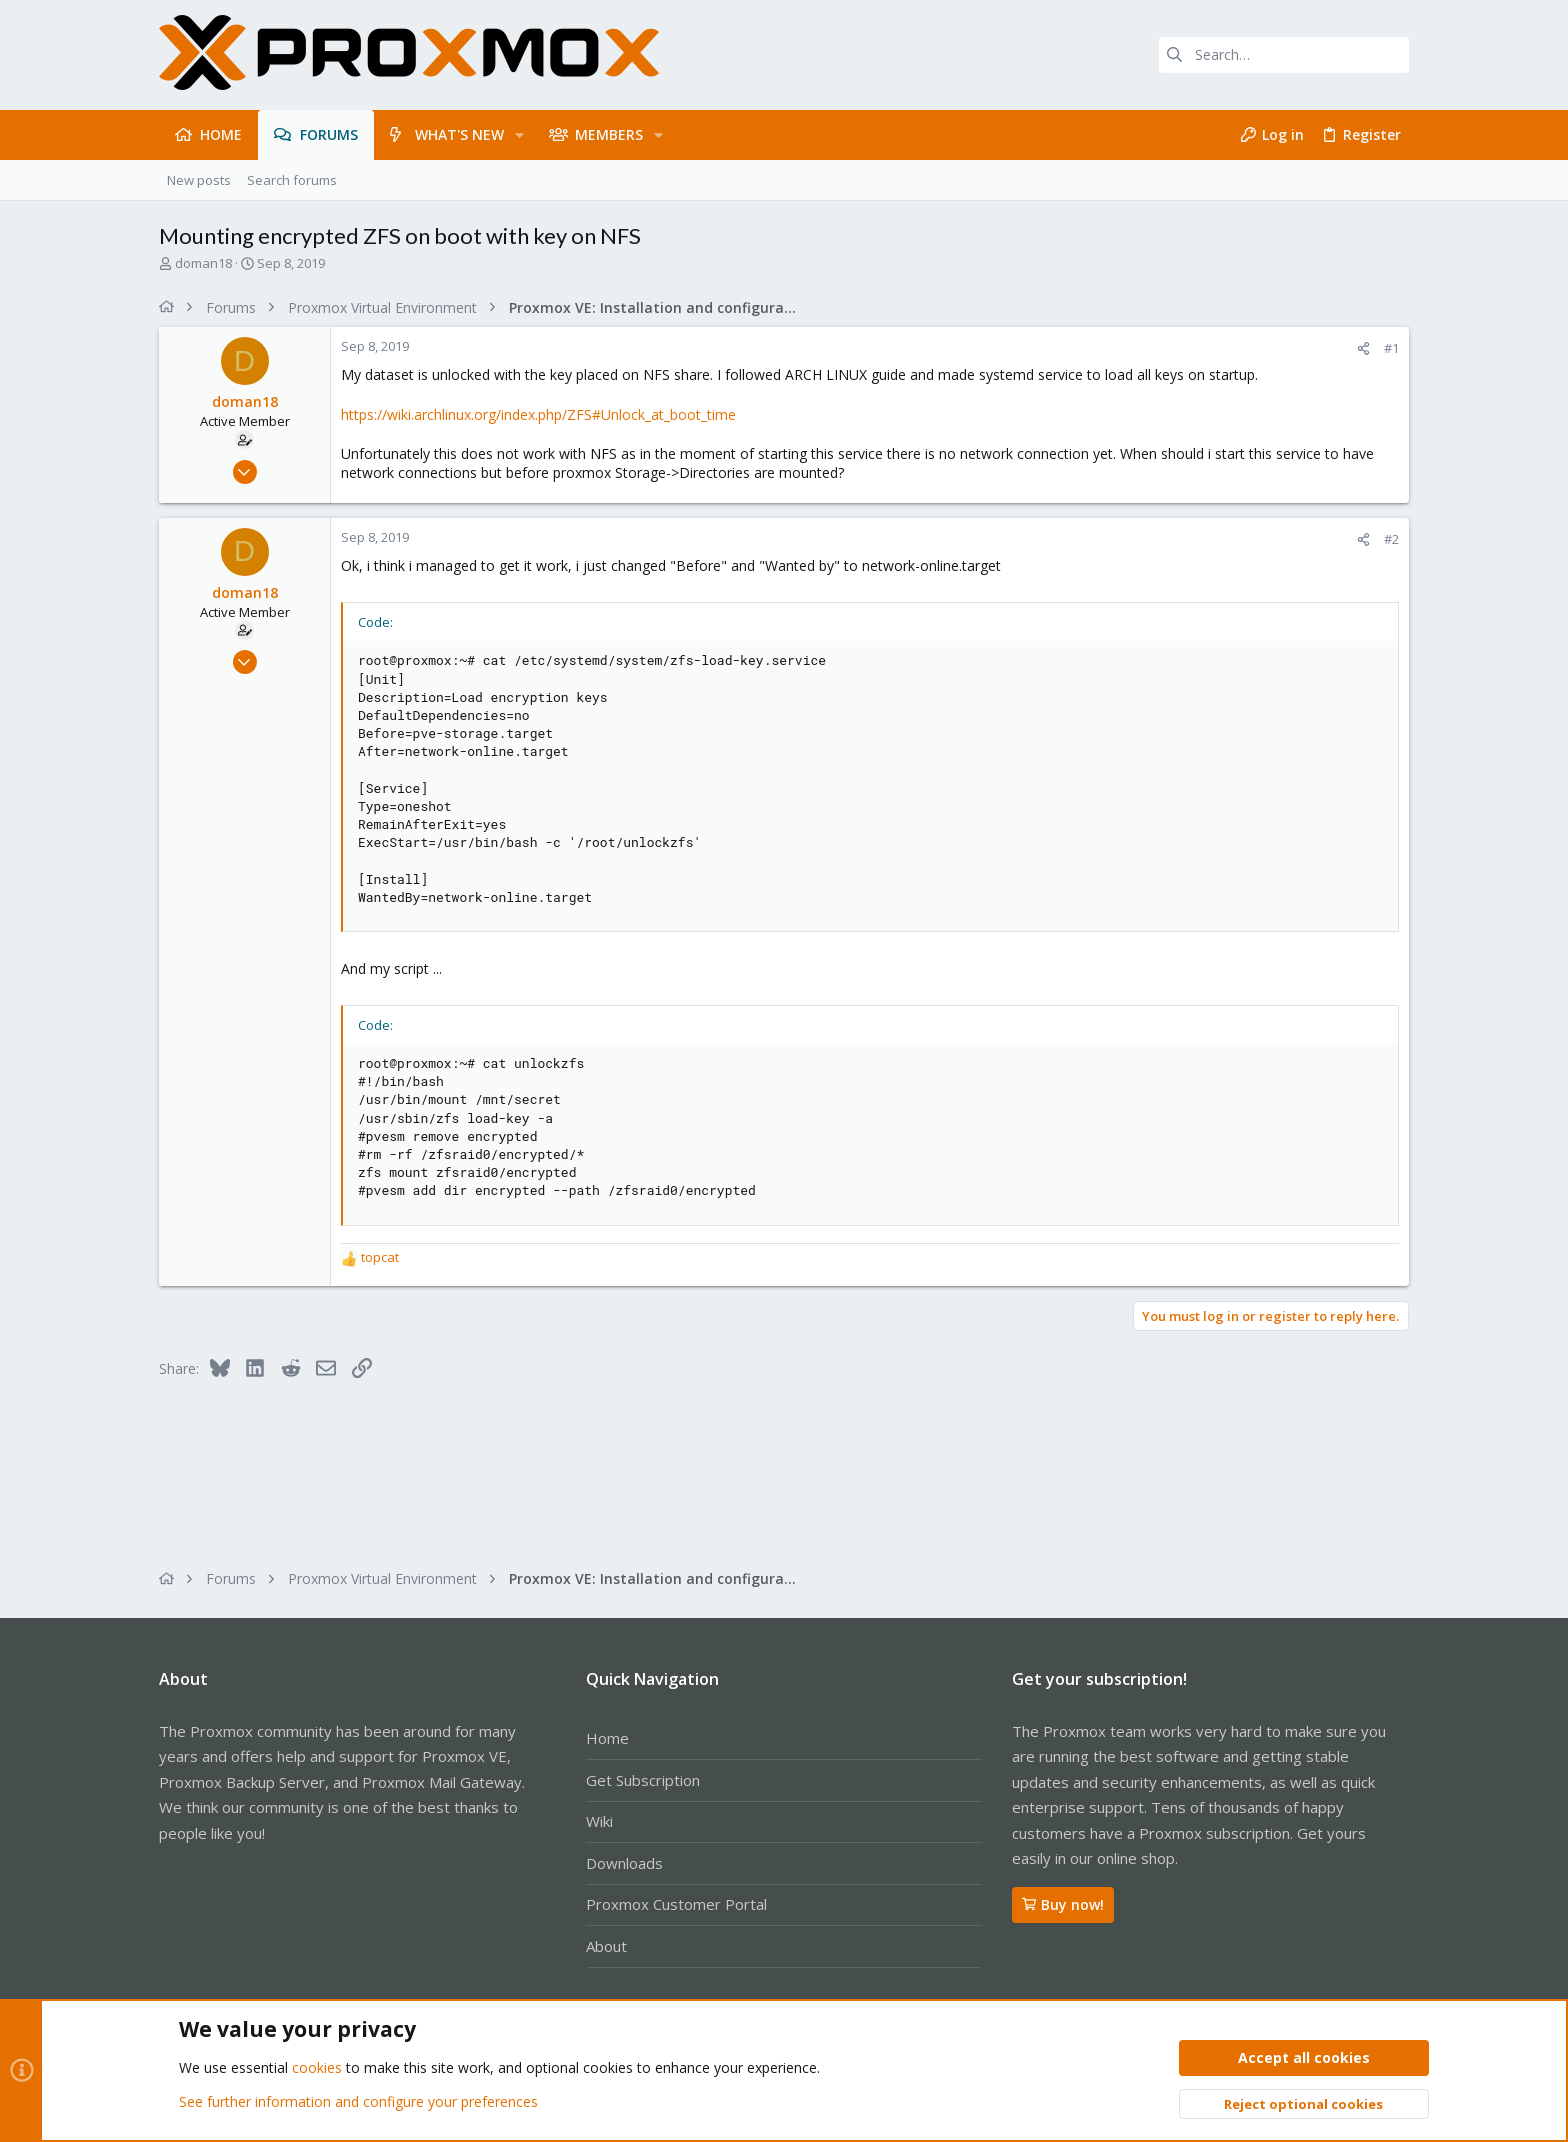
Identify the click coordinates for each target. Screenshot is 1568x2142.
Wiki (599, 1821)
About (606, 1946)
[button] (519, 135)
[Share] (1363, 348)
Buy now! (1063, 1904)
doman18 (203, 263)
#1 (1391, 348)
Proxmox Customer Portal (676, 1904)
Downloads (624, 1863)
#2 (1391, 539)
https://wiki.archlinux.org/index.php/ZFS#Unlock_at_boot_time (538, 414)
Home (607, 1738)
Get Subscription (643, 1780)
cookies (317, 2068)
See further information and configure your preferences (358, 2101)
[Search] (1284, 55)
